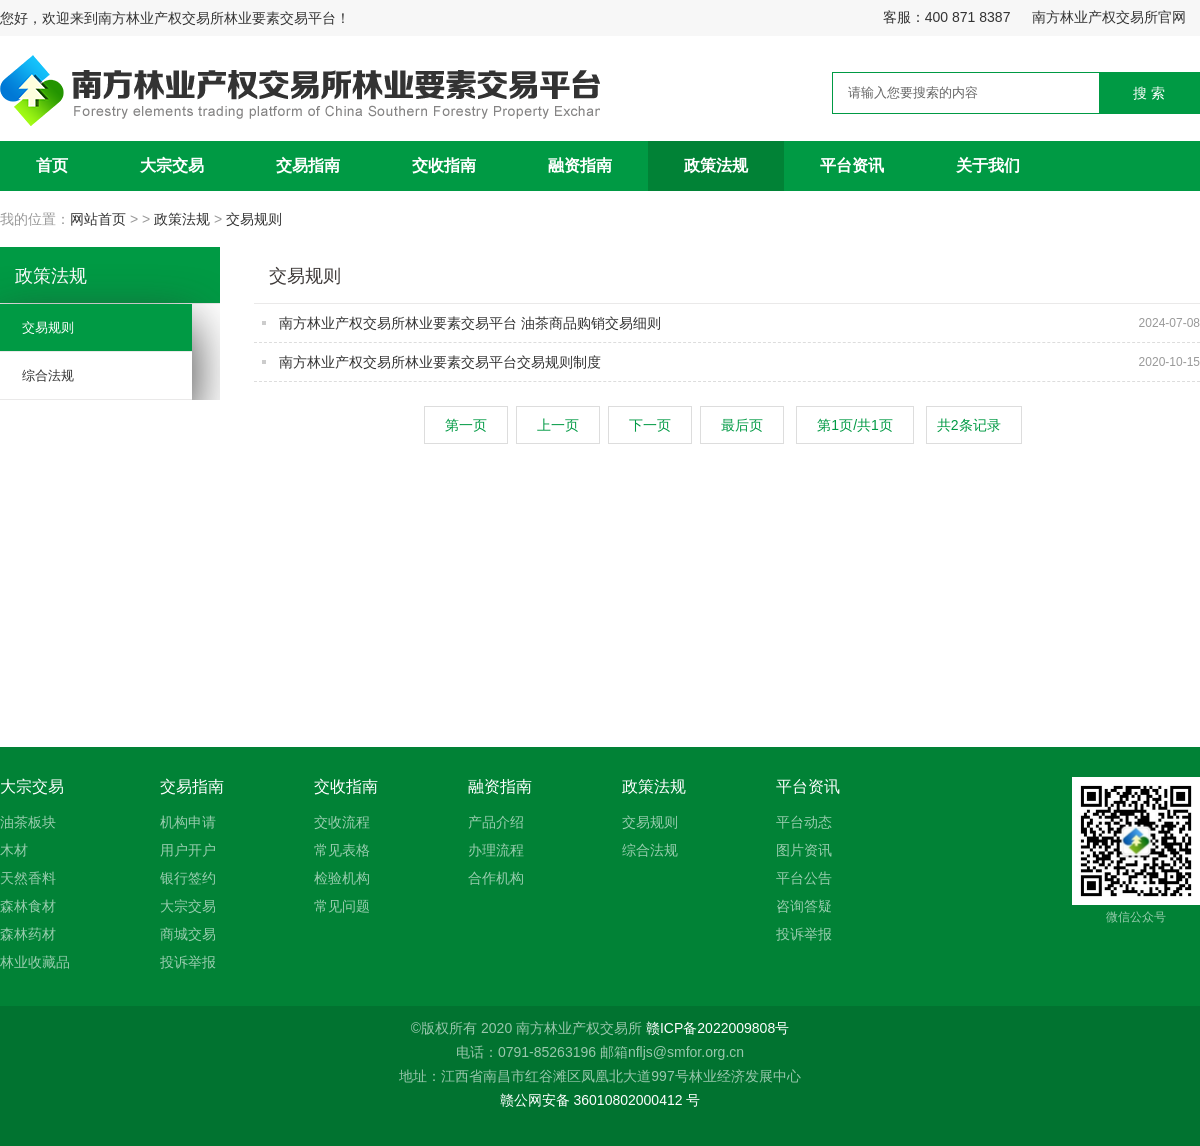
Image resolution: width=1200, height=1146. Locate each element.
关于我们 (988, 165)
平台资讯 (852, 165)
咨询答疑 (804, 906)
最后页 (742, 425)
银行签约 (188, 878)
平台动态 (804, 822)
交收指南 (444, 165)
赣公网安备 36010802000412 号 (600, 1100)
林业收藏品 (35, 962)
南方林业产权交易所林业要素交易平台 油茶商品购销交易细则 (470, 323)
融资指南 (580, 165)
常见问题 (342, 906)
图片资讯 (804, 850)
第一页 (466, 425)
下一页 (650, 425)
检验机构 (342, 878)
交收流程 (342, 822)
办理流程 (496, 850)
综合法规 (48, 375)
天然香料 (28, 878)
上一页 (558, 425)
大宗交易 (172, 165)
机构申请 (188, 822)
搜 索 (1149, 93)
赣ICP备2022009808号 (717, 1028)
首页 (52, 165)
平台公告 (804, 878)
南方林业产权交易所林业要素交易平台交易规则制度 (440, 362)
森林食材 (28, 906)
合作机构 (496, 878)
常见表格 (342, 850)
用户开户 (188, 850)
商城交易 (188, 934)
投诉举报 (188, 962)
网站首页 (100, 219)
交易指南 (308, 165)
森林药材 (28, 934)
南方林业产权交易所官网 (1109, 17)
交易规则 (254, 219)
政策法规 (716, 165)
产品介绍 (496, 822)
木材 (14, 850)
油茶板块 (28, 822)
